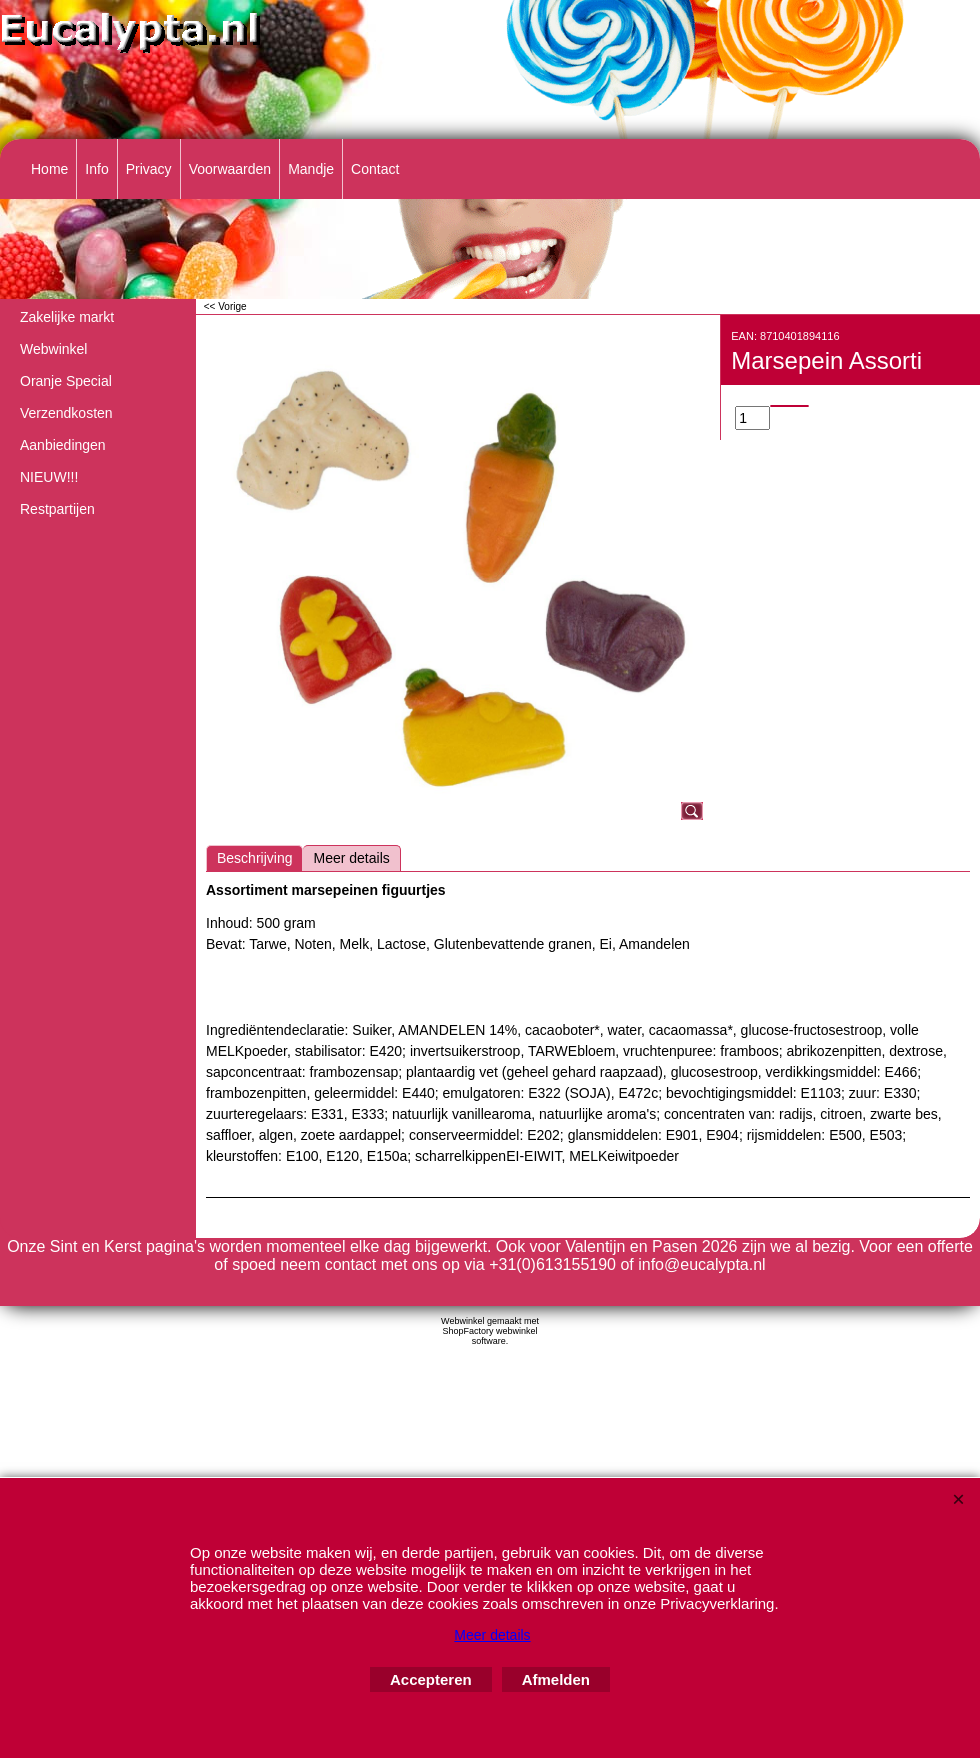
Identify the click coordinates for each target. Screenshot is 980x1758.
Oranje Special (66, 381)
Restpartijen (57, 509)
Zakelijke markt (67, 317)
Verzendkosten (66, 413)
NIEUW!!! (49, 477)
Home (49, 169)
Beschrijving (254, 858)
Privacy (149, 169)
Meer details (351, 858)
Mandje (311, 169)
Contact (375, 169)
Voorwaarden (230, 169)
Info (96, 169)
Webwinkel (53, 349)
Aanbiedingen (63, 445)
